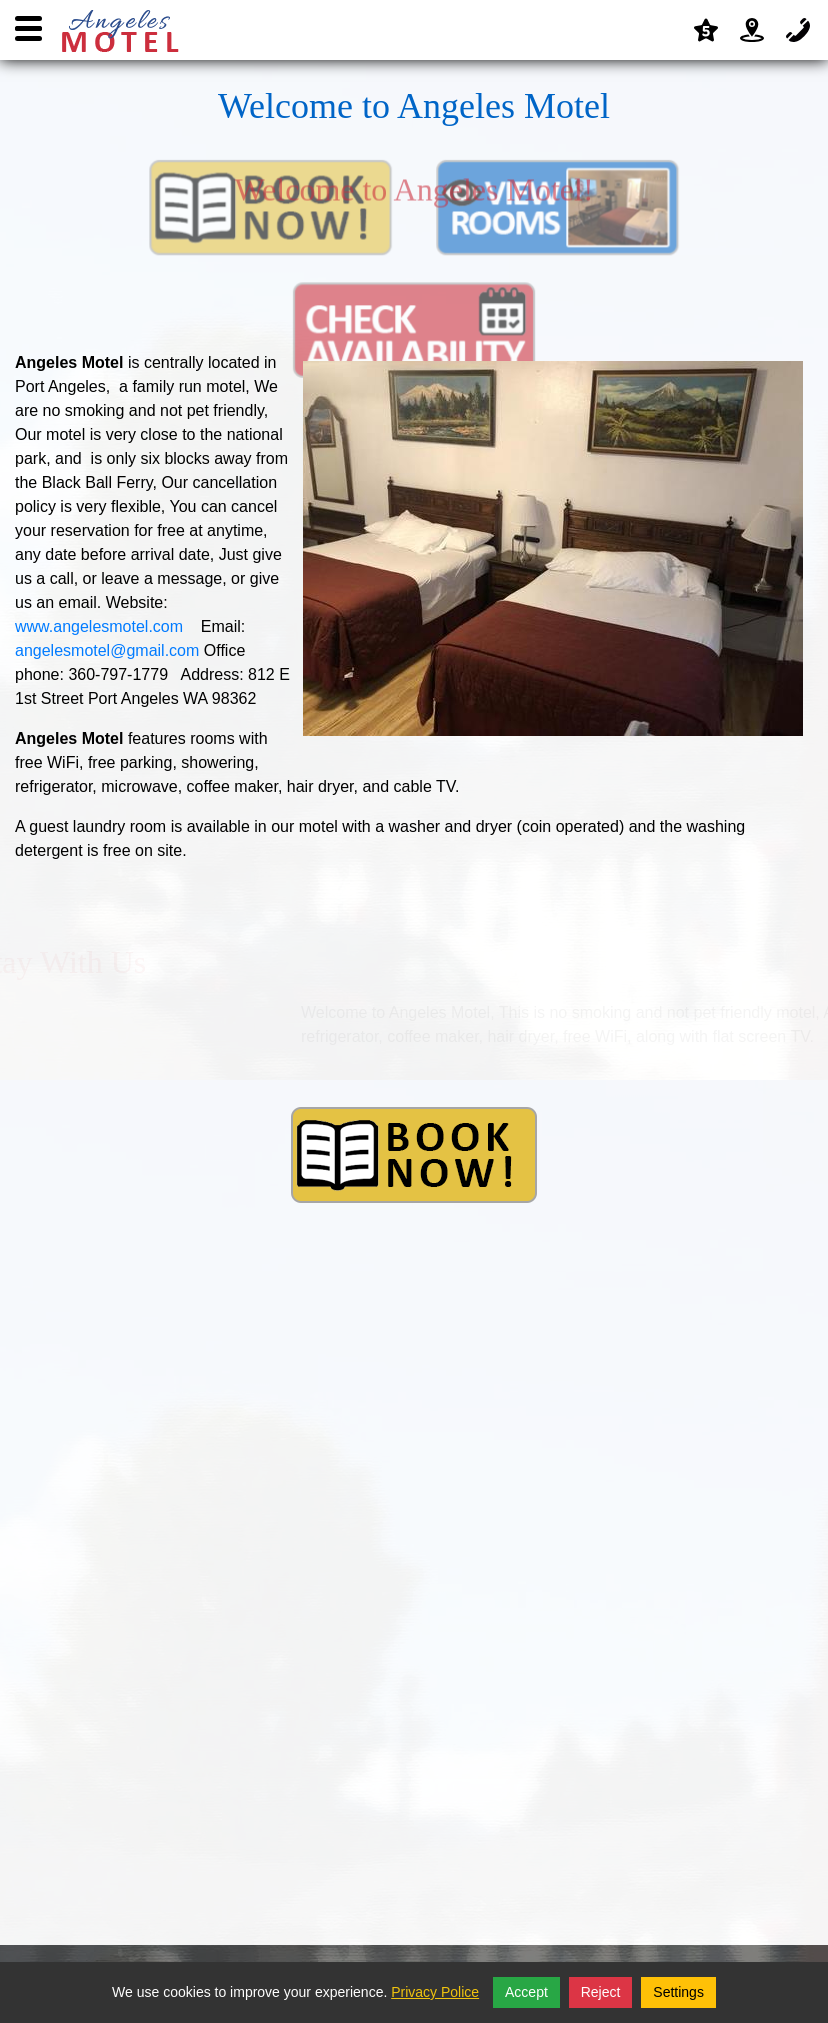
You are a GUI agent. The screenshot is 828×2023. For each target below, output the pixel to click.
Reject (601, 1992)
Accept (526, 1992)
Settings (678, 1992)
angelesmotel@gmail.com (107, 650)
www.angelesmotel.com (99, 626)
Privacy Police (435, 1992)
